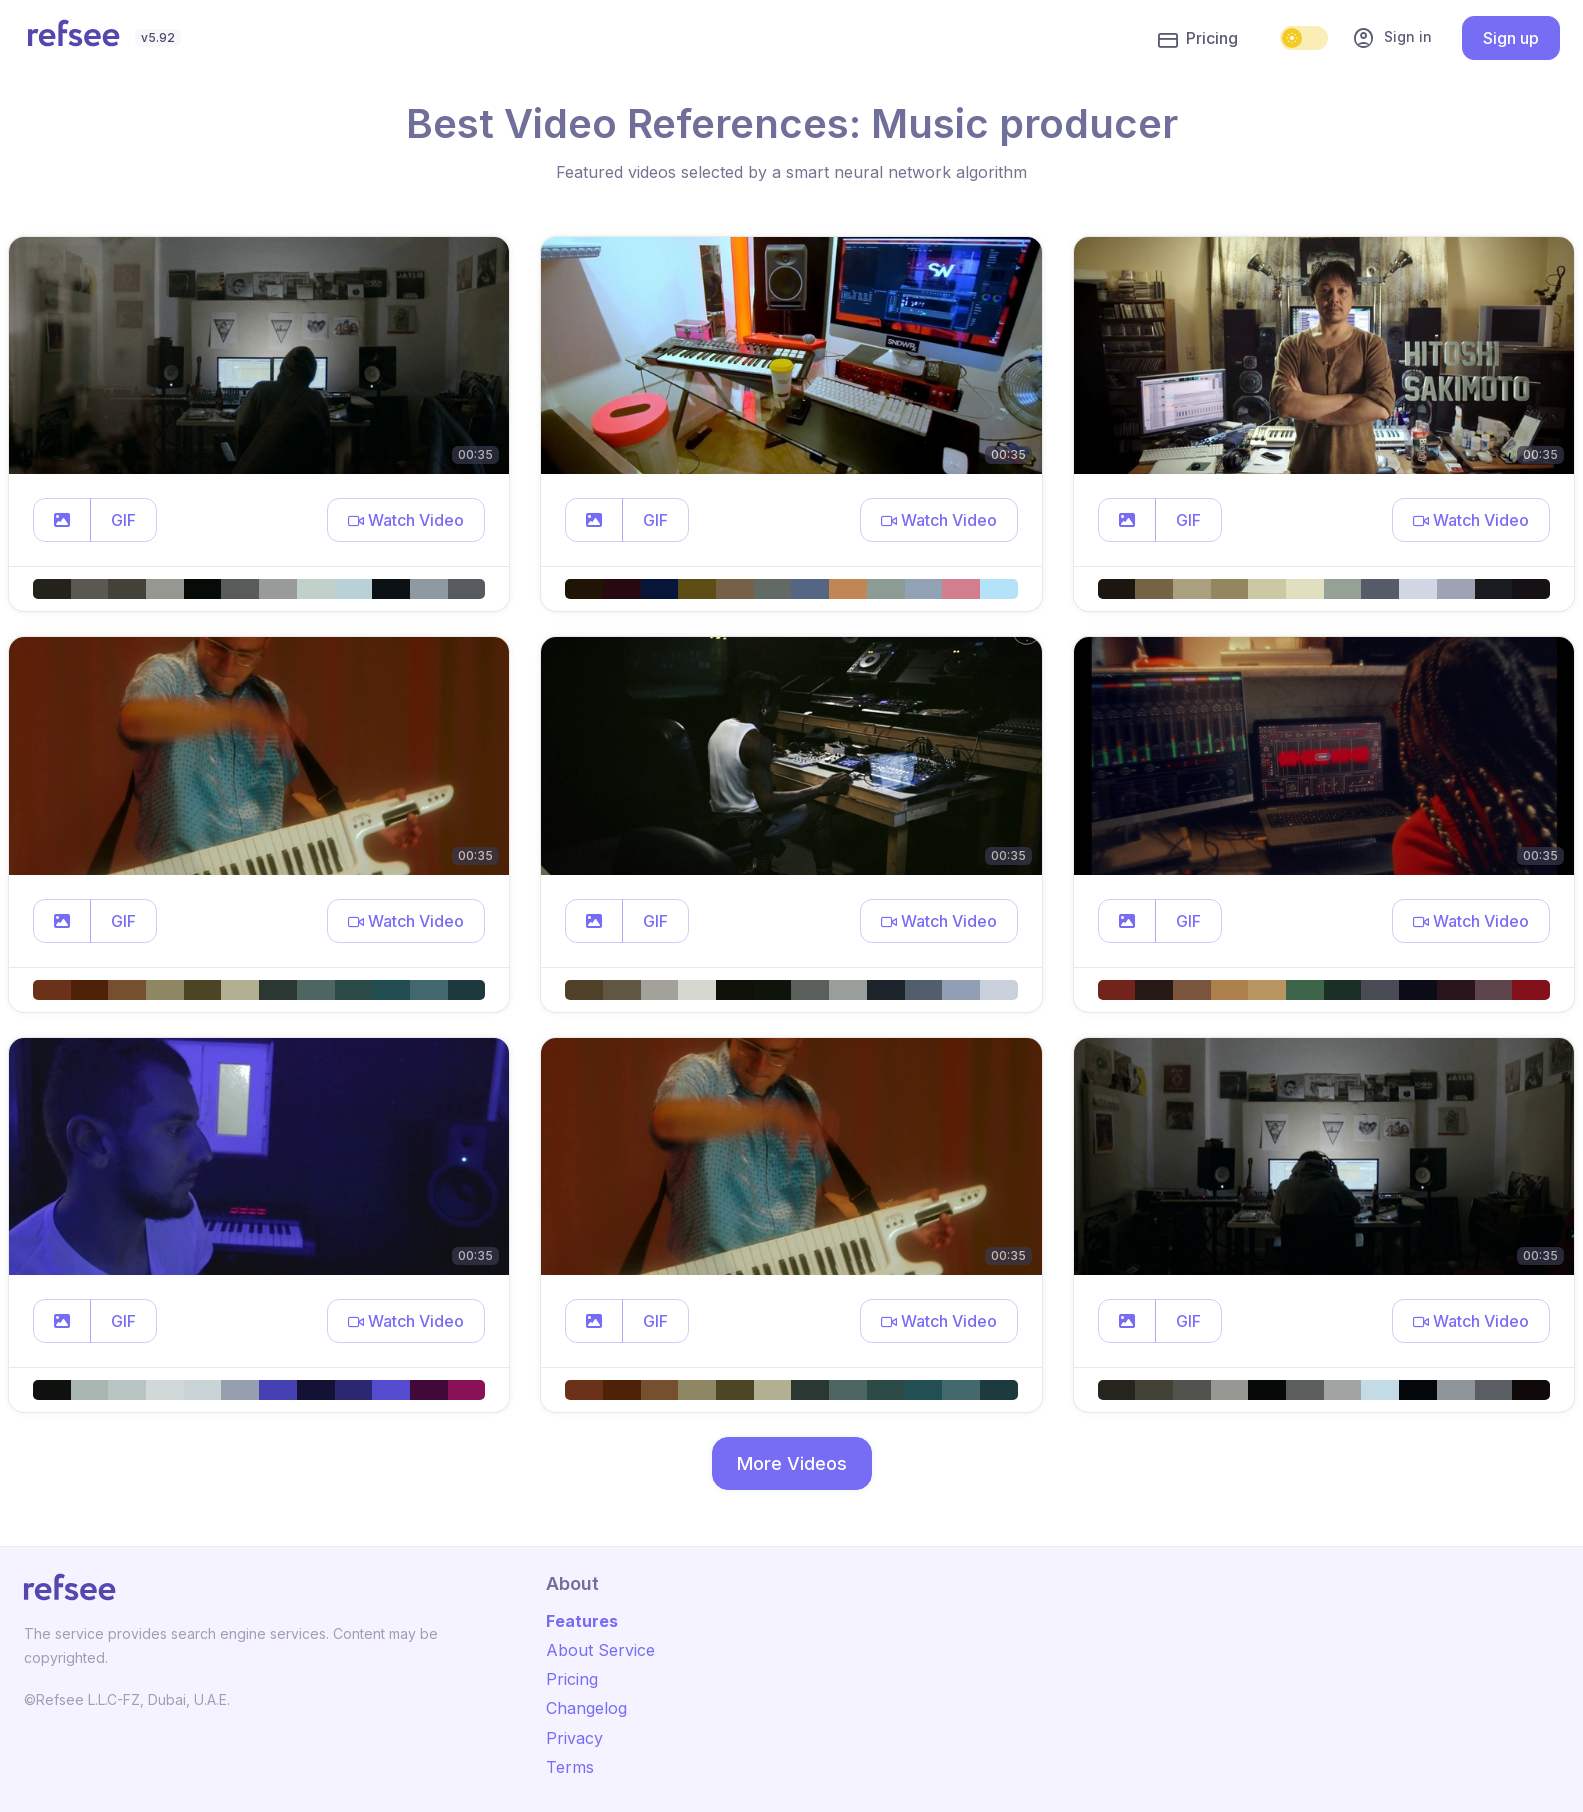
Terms (570, 1767)
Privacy (574, 1738)
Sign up (1511, 38)
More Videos (792, 1463)
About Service (600, 1650)
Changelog (586, 1708)
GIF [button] (123, 520)
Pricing (1198, 39)
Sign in (1392, 38)
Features (582, 1621)
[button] (62, 520)
